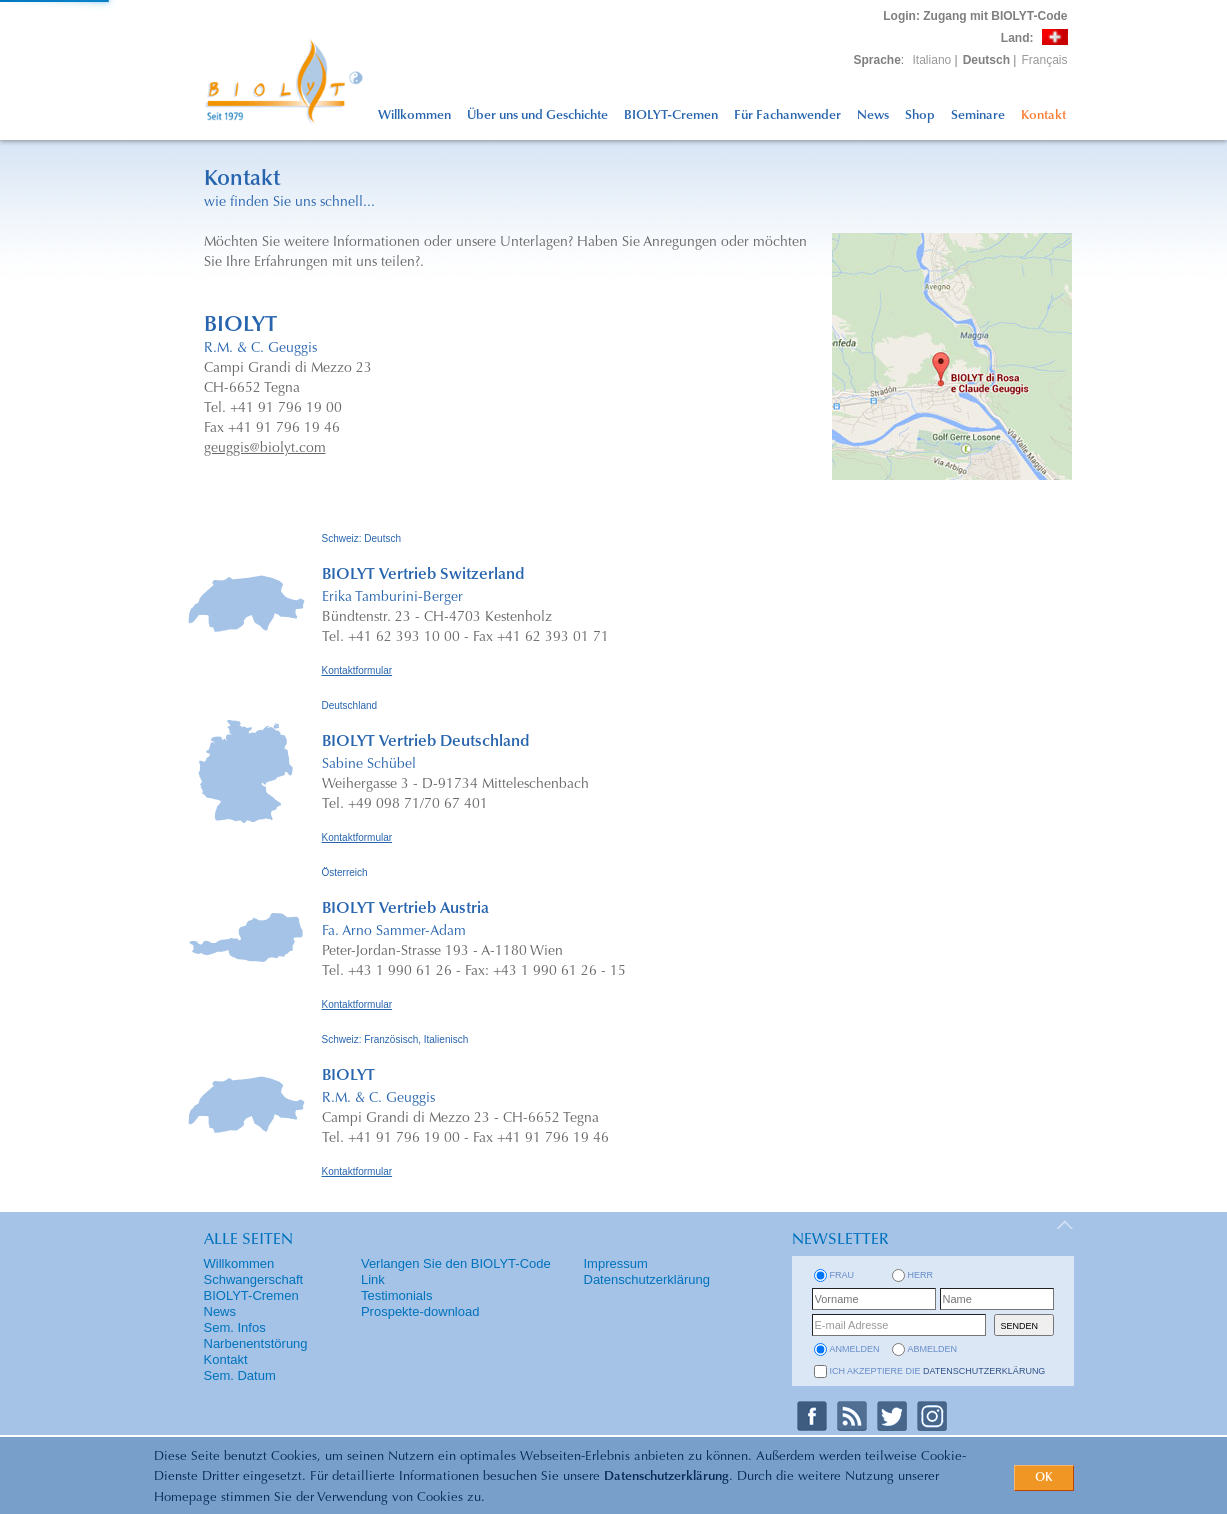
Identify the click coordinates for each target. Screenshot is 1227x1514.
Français (1044, 60)
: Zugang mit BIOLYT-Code (975, 16)
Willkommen (414, 115)
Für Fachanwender (787, 115)
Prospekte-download (420, 1311)
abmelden (933, 1349)
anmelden (855, 1349)
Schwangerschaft (254, 1279)
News (873, 115)
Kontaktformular (357, 670)
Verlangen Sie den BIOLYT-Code (456, 1263)
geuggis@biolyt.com (265, 449)
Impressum (616, 1263)
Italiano (932, 60)
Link (373, 1279)
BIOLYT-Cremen (671, 115)
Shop (920, 115)
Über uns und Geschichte (537, 115)
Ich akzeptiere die (938, 1371)
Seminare (978, 115)
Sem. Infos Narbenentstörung (256, 1335)
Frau (842, 1275)
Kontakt (1043, 115)
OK (1044, 1478)
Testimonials (397, 1295)
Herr (921, 1275)
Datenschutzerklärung (666, 1476)
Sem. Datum (240, 1375)
